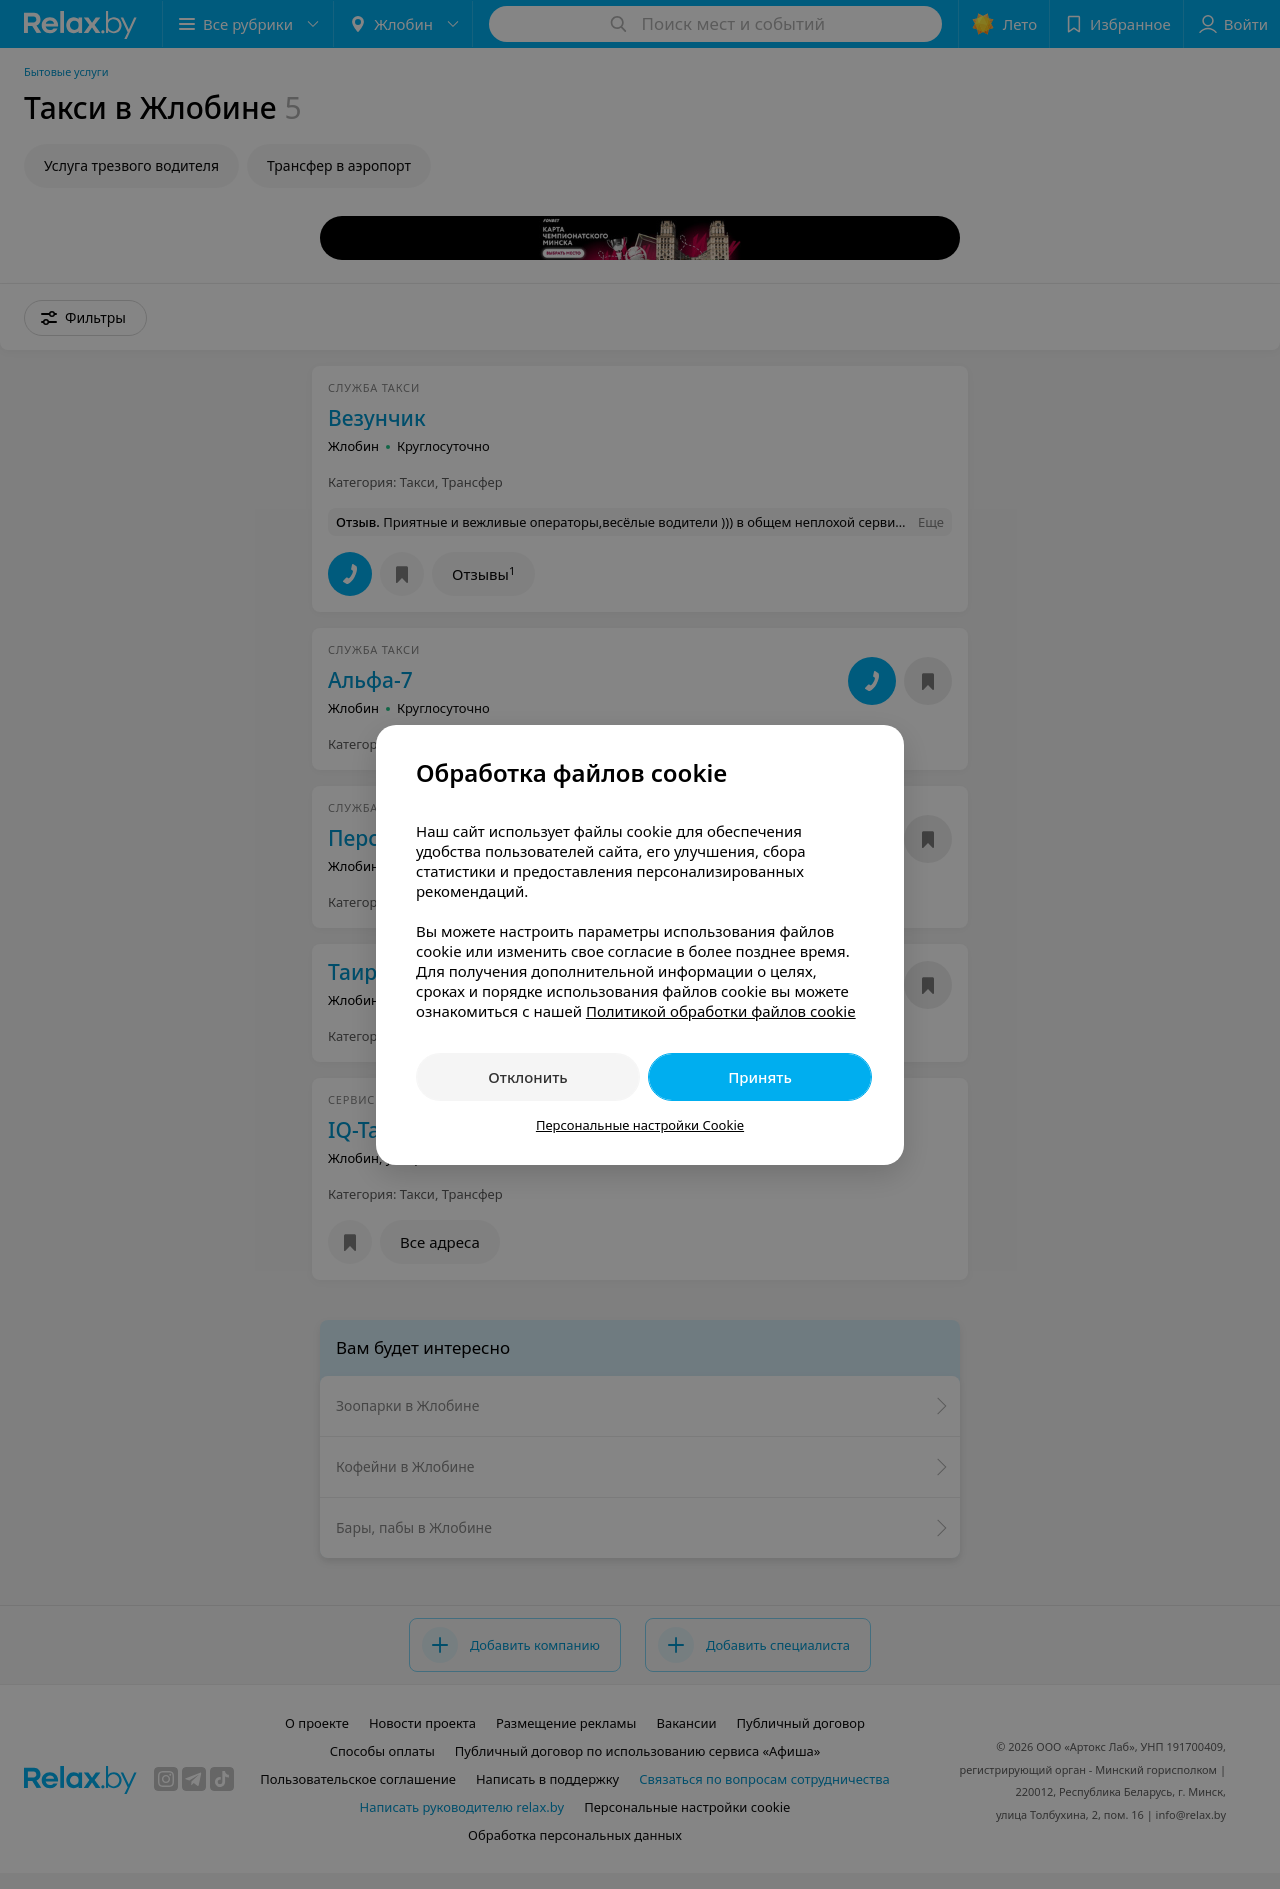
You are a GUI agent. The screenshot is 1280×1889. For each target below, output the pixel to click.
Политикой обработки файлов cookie (721, 1011)
